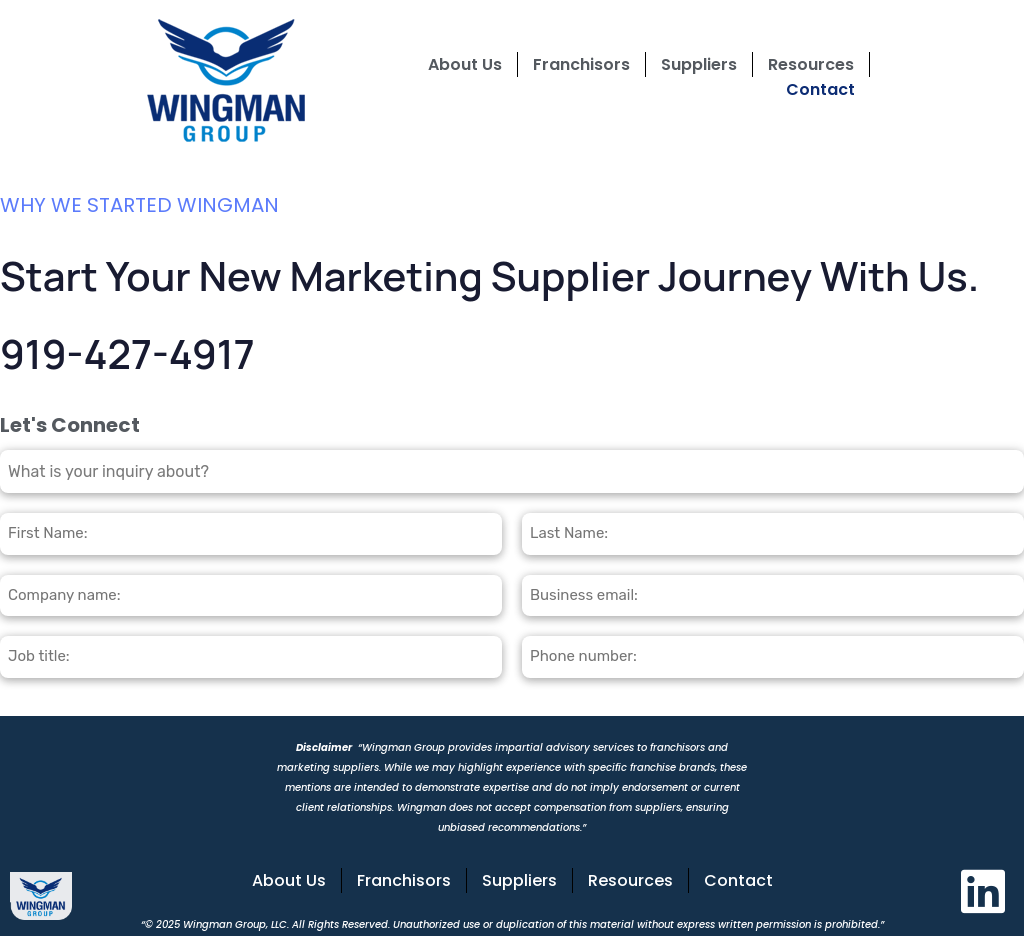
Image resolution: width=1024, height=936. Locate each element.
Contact (820, 89)
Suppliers (699, 64)
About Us (465, 64)
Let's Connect (70, 425)
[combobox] (512, 471)
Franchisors (581, 64)
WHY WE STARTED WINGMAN (139, 205)
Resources (811, 64)
